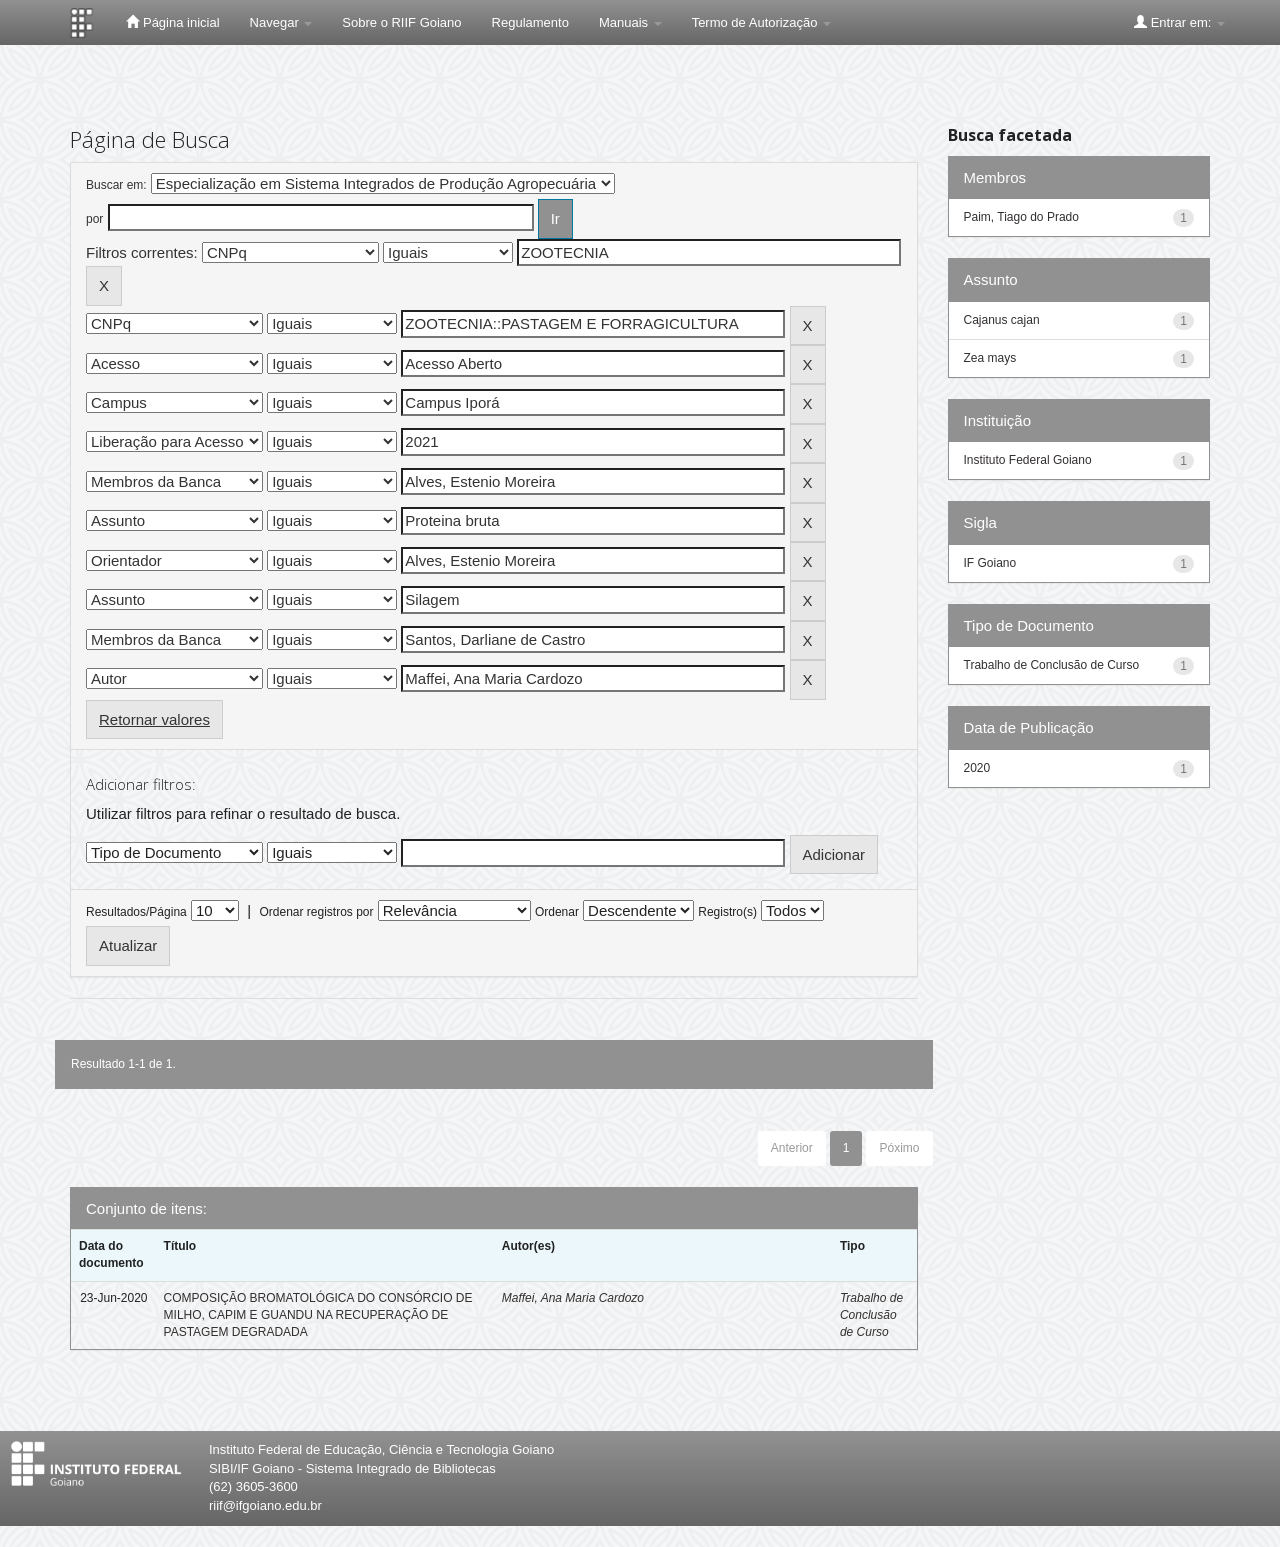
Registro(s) (727, 912)
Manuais (630, 22)
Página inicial (172, 22)
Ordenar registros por (316, 912)
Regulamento (530, 22)
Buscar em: (116, 185)
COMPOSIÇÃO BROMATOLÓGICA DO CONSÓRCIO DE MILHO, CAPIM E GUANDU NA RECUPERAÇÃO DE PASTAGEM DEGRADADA (318, 1315)
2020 (977, 768)
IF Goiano (990, 563)
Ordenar (557, 912)
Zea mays (990, 358)
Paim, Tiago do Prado (1021, 217)
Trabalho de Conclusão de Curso (871, 1315)
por (94, 219)
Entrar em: (1179, 22)
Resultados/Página (136, 912)
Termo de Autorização (761, 22)
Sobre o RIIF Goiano (401, 22)
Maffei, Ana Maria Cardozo (573, 1298)
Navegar (281, 22)
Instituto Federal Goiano (1028, 460)
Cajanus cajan (1002, 320)
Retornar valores (154, 719)
